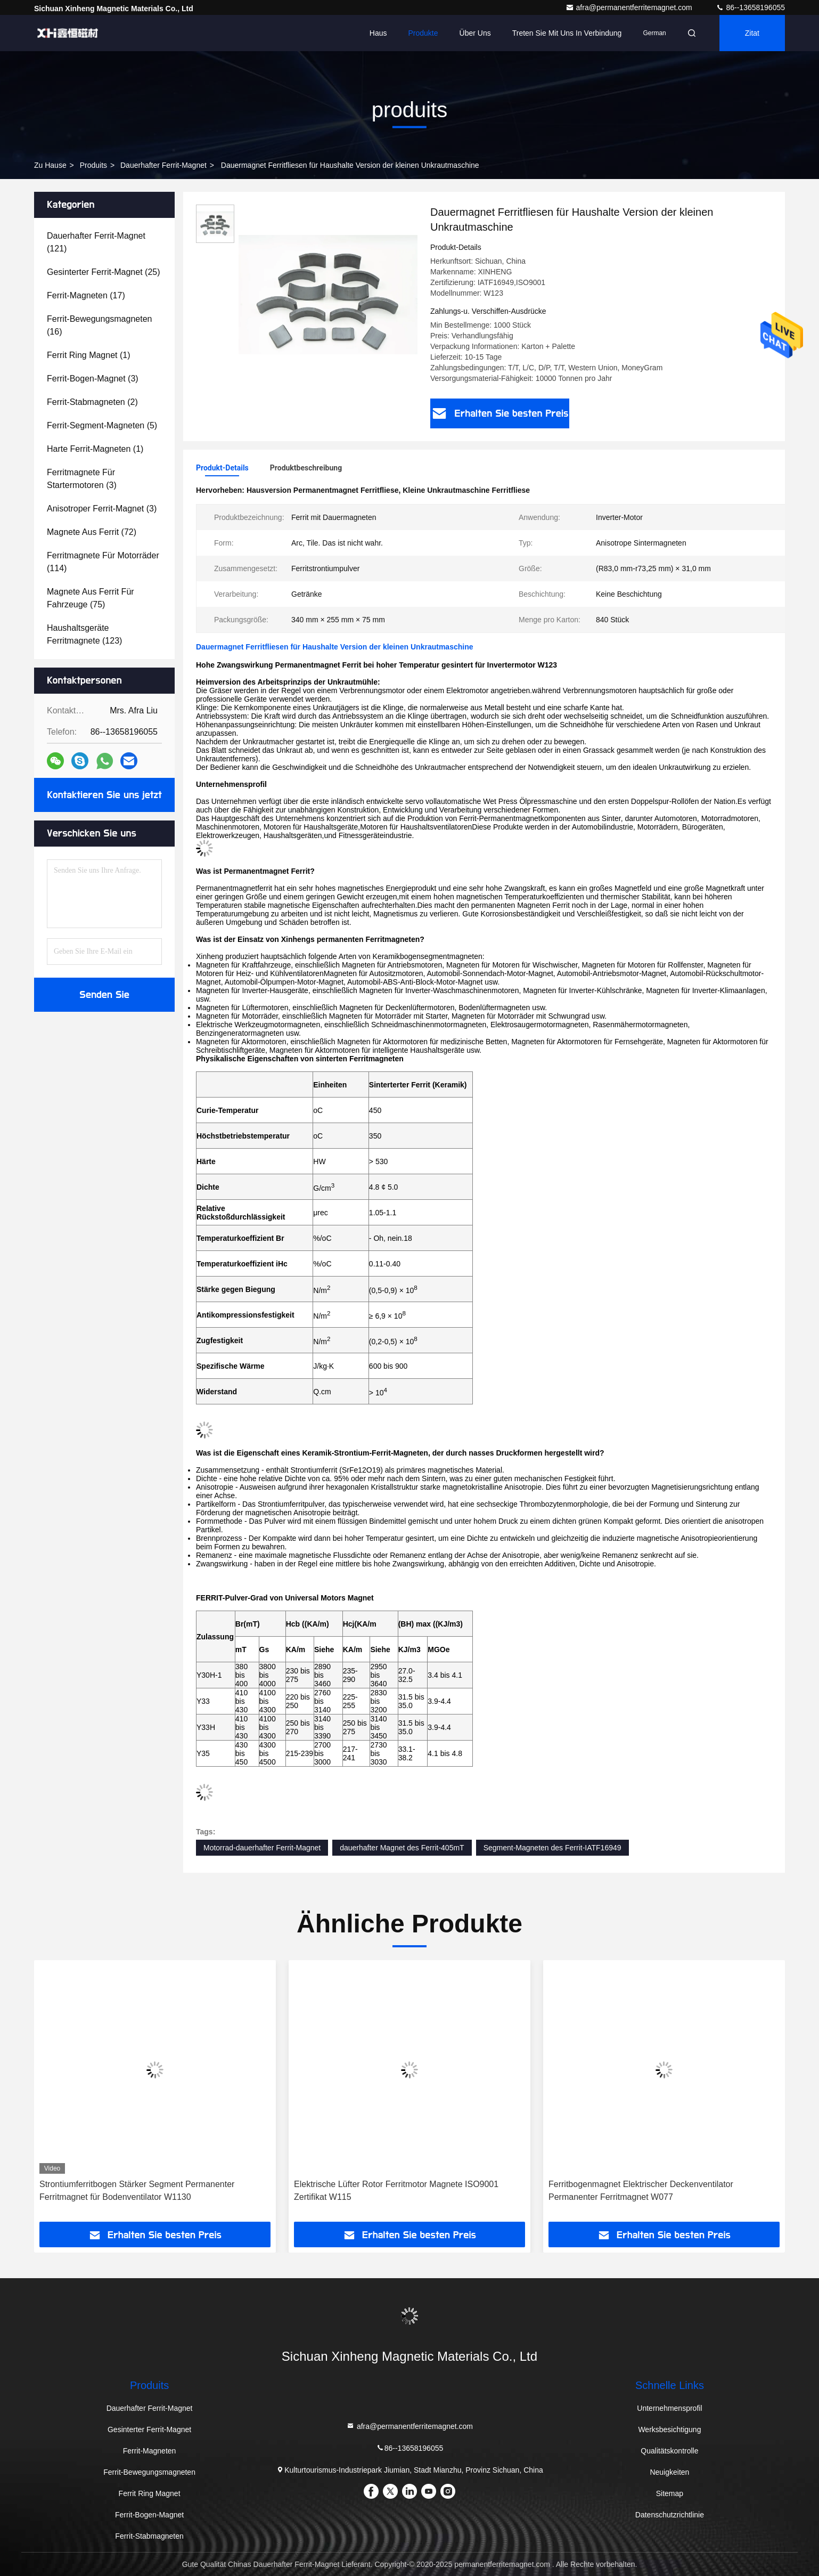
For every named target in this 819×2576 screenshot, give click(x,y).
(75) (90, 598)
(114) (103, 562)
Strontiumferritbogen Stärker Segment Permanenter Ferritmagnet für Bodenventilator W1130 (136, 2190)
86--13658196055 (750, 7)
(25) (103, 272)
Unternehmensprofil (669, 2408)
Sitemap (669, 2493)
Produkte (423, 33)
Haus (378, 33)
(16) (99, 325)
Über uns (475, 33)
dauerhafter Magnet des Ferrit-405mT (402, 1847)
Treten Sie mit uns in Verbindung (567, 33)
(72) (91, 532)
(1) (88, 355)
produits (93, 165)
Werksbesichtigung (669, 2429)
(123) (84, 634)
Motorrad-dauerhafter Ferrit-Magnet (262, 1847)
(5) (102, 425)
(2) (92, 402)
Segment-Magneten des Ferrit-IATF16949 (552, 1847)
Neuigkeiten (669, 2472)
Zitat (752, 33)
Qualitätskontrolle (669, 2451)
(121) (96, 242)
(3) (92, 378)
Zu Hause (50, 165)
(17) (86, 295)
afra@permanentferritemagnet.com (630, 7)
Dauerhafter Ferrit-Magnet (163, 165)
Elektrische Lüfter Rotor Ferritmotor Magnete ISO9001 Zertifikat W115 (396, 2190)
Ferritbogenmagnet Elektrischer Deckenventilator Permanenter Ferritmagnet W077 (640, 2190)
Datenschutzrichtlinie (669, 2514)
